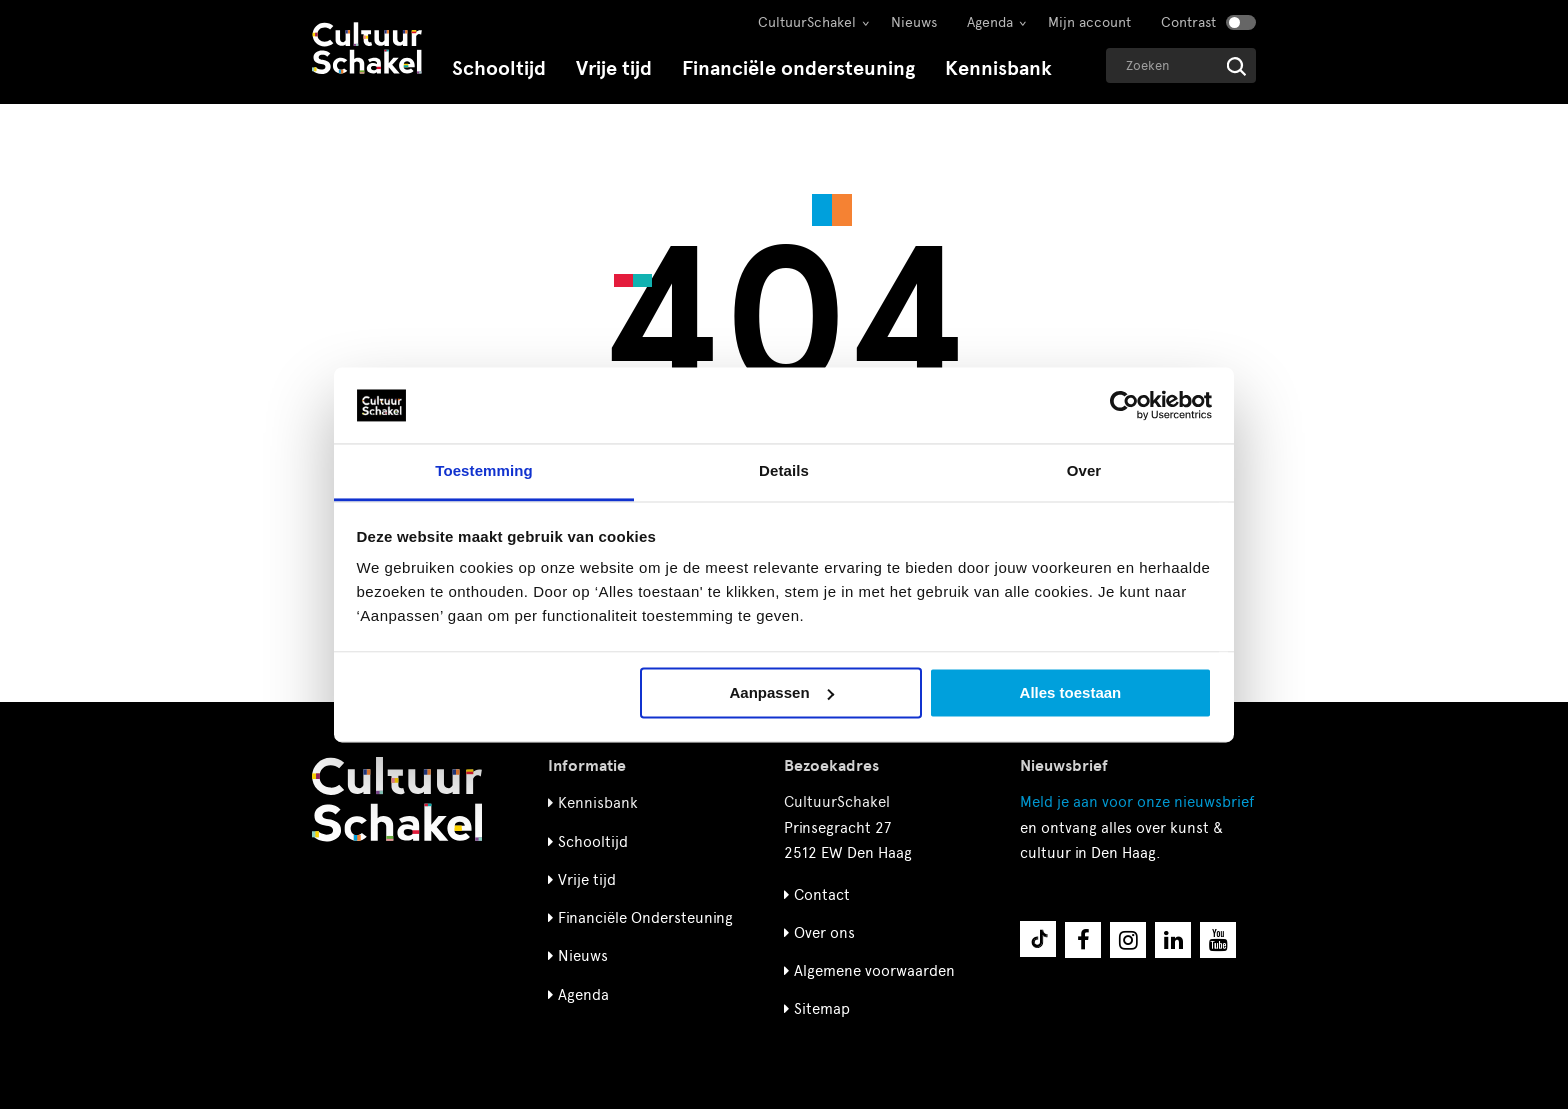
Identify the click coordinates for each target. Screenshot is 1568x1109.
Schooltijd (499, 68)
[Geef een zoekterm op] (1181, 65)
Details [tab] (784, 471)
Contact (822, 895)
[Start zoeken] (1236, 66)
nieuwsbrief (1137, 802)
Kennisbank (998, 68)
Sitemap (822, 1009)
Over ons (824, 933)
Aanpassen (782, 692)
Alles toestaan (1071, 692)
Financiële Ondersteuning (645, 918)
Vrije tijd (614, 68)
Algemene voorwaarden (874, 971)
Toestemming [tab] (484, 471)
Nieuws (914, 22)
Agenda (990, 22)
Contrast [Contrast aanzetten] (1188, 22)
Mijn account (1089, 22)
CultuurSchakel (807, 22)
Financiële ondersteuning (798, 68)
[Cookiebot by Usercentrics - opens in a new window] (1124, 405)
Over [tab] (1084, 471)
